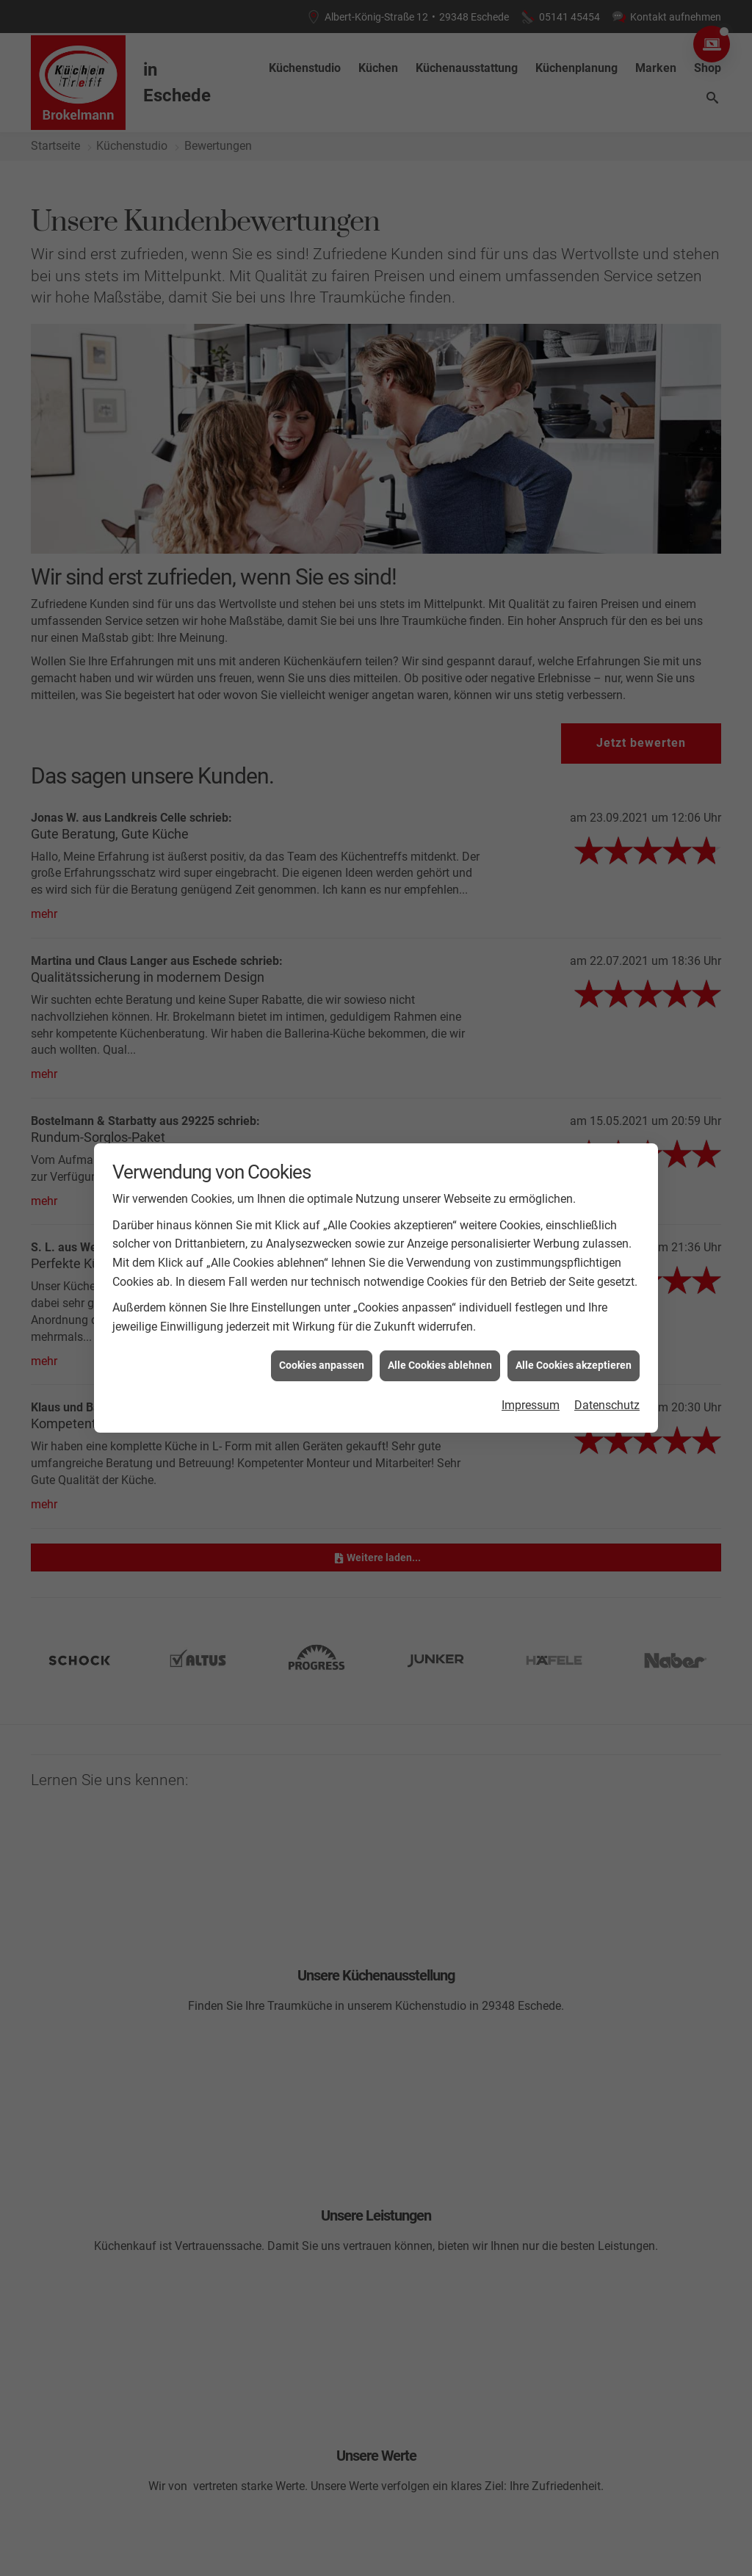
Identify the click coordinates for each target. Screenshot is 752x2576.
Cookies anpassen (321, 1364)
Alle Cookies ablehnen (440, 1364)
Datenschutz (607, 1404)
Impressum (531, 1404)
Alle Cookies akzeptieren (574, 1364)
